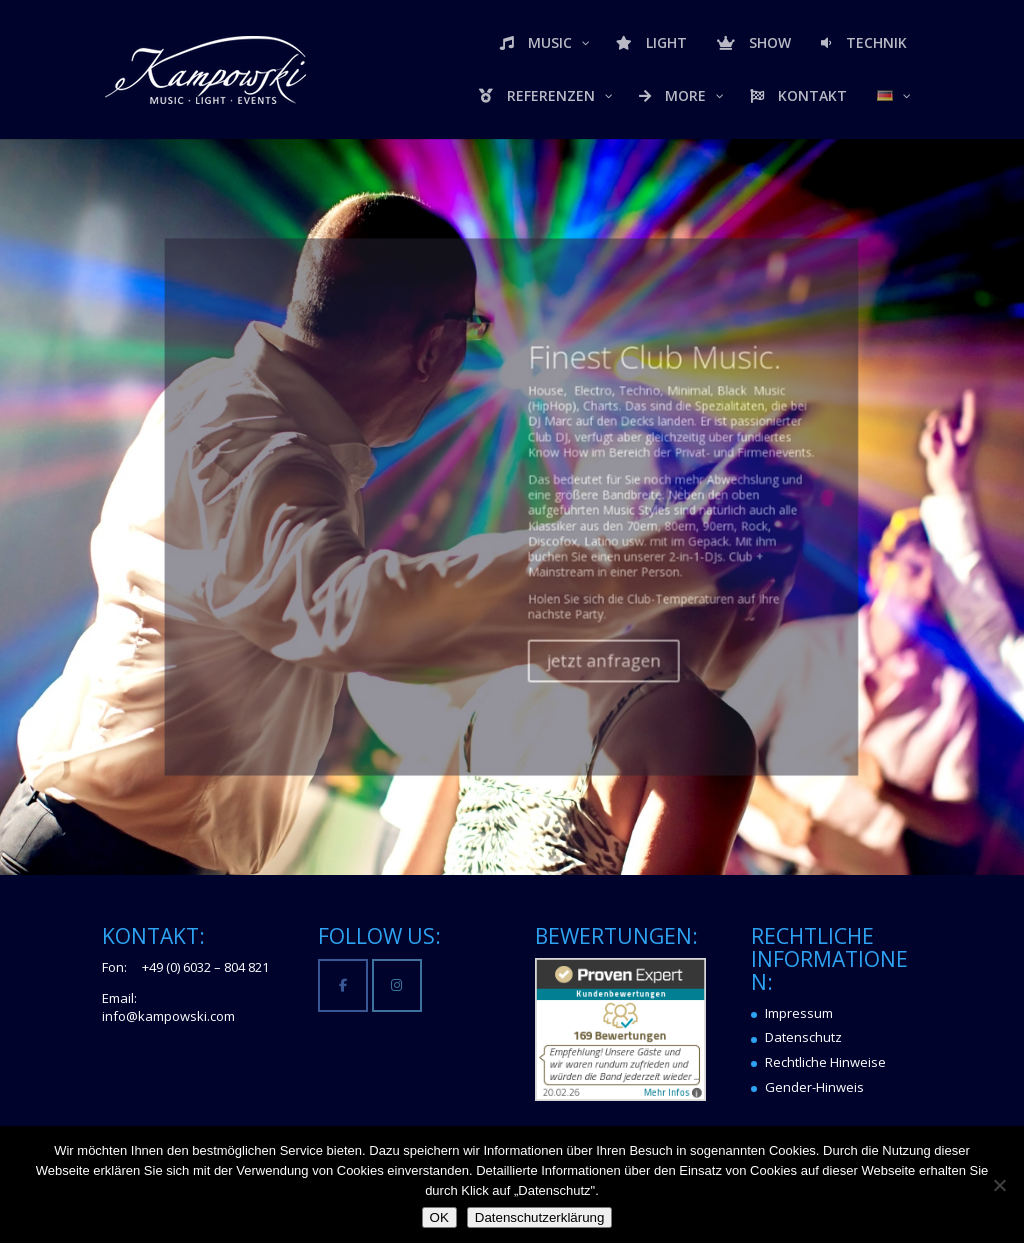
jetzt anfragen (586, 646)
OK (439, 1217)
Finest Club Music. (626, 403)
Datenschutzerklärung (540, 1217)
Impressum (799, 1013)
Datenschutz (803, 1037)
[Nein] (999, 1185)
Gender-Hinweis (814, 1087)
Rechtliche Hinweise (825, 1062)
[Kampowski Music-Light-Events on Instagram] (396, 985)
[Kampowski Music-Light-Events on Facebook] (342, 985)
